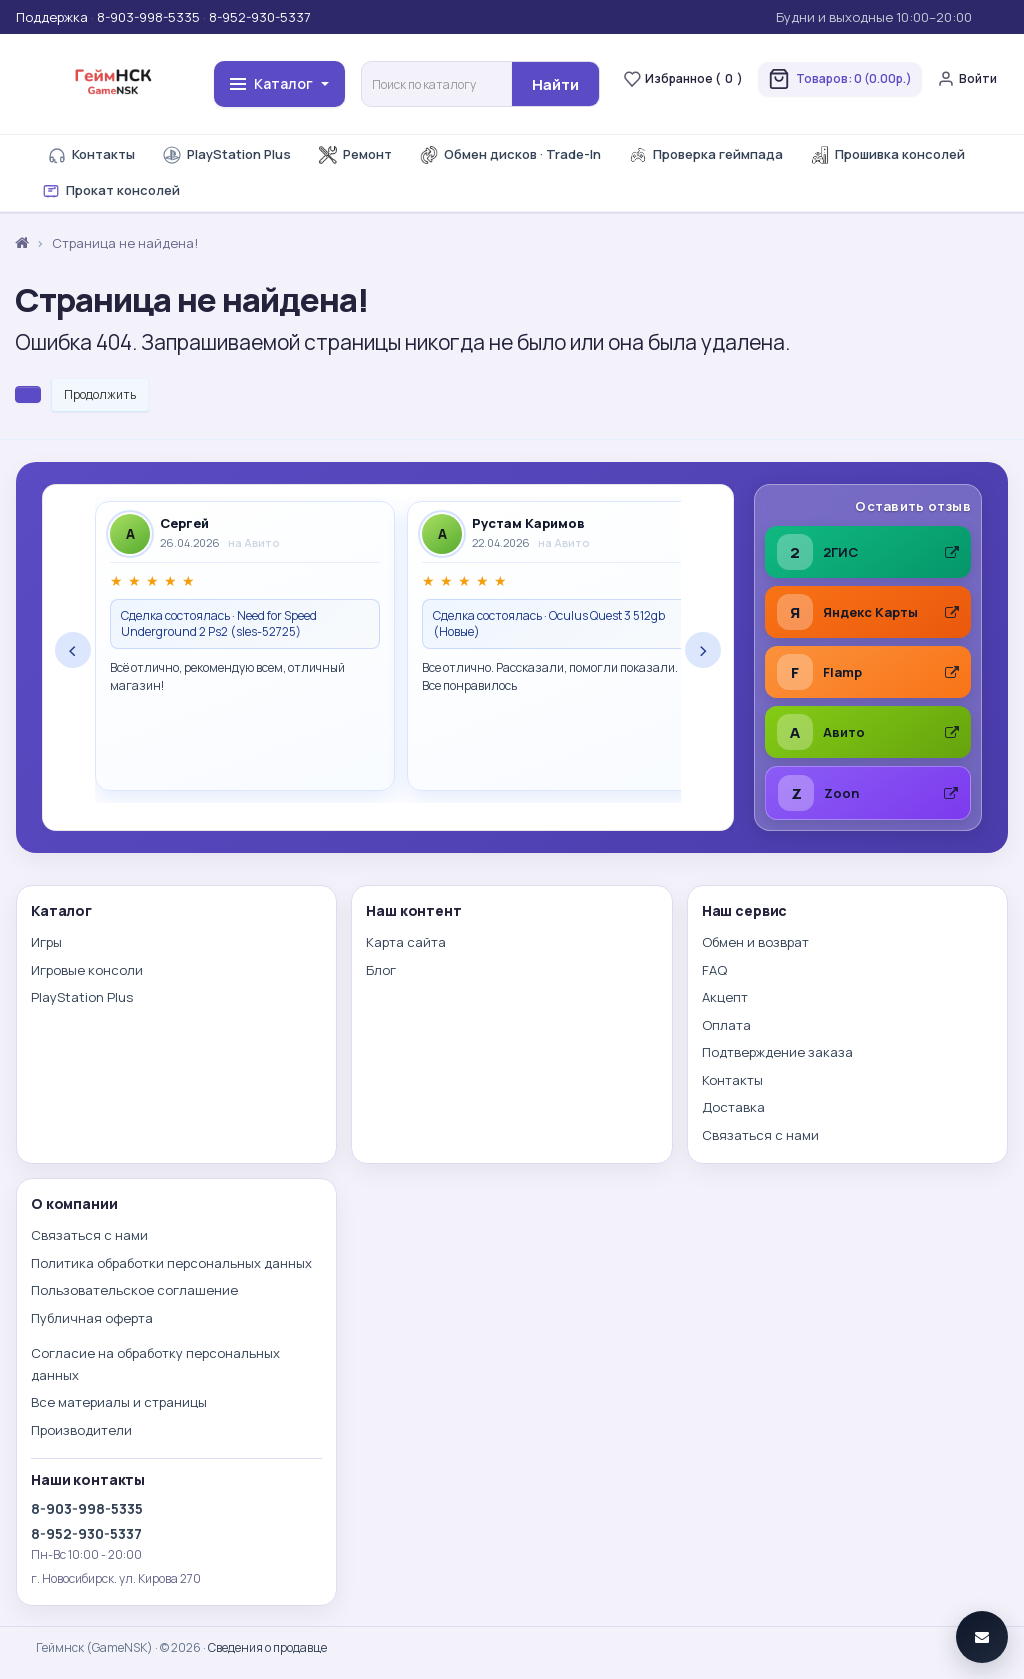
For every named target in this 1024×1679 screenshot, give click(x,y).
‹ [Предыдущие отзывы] (73, 650)
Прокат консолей (111, 190)
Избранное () (683, 79)
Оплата (726, 1025)
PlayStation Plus (227, 154)
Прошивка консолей (888, 154)
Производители (81, 1430)
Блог (381, 970)
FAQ (714, 970)
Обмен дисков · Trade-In (510, 154)
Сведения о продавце (267, 1647)
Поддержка (52, 17)
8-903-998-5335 (148, 17)
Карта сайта (406, 942)
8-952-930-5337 (260, 17)
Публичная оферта (92, 1318)
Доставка (733, 1107)
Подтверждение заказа (777, 1052)
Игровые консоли (87, 970)
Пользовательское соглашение (134, 1290)
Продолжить (100, 394)
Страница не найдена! (125, 243)
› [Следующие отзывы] (703, 650)
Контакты (91, 154)
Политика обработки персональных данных (171, 1263)
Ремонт (355, 154)
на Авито (254, 542)
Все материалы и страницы (119, 1402)
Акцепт (725, 997)
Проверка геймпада (706, 154)
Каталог (279, 83)
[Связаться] (982, 1637)
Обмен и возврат (755, 942)
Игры (46, 942)
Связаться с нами (760, 1135)
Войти (967, 79)
